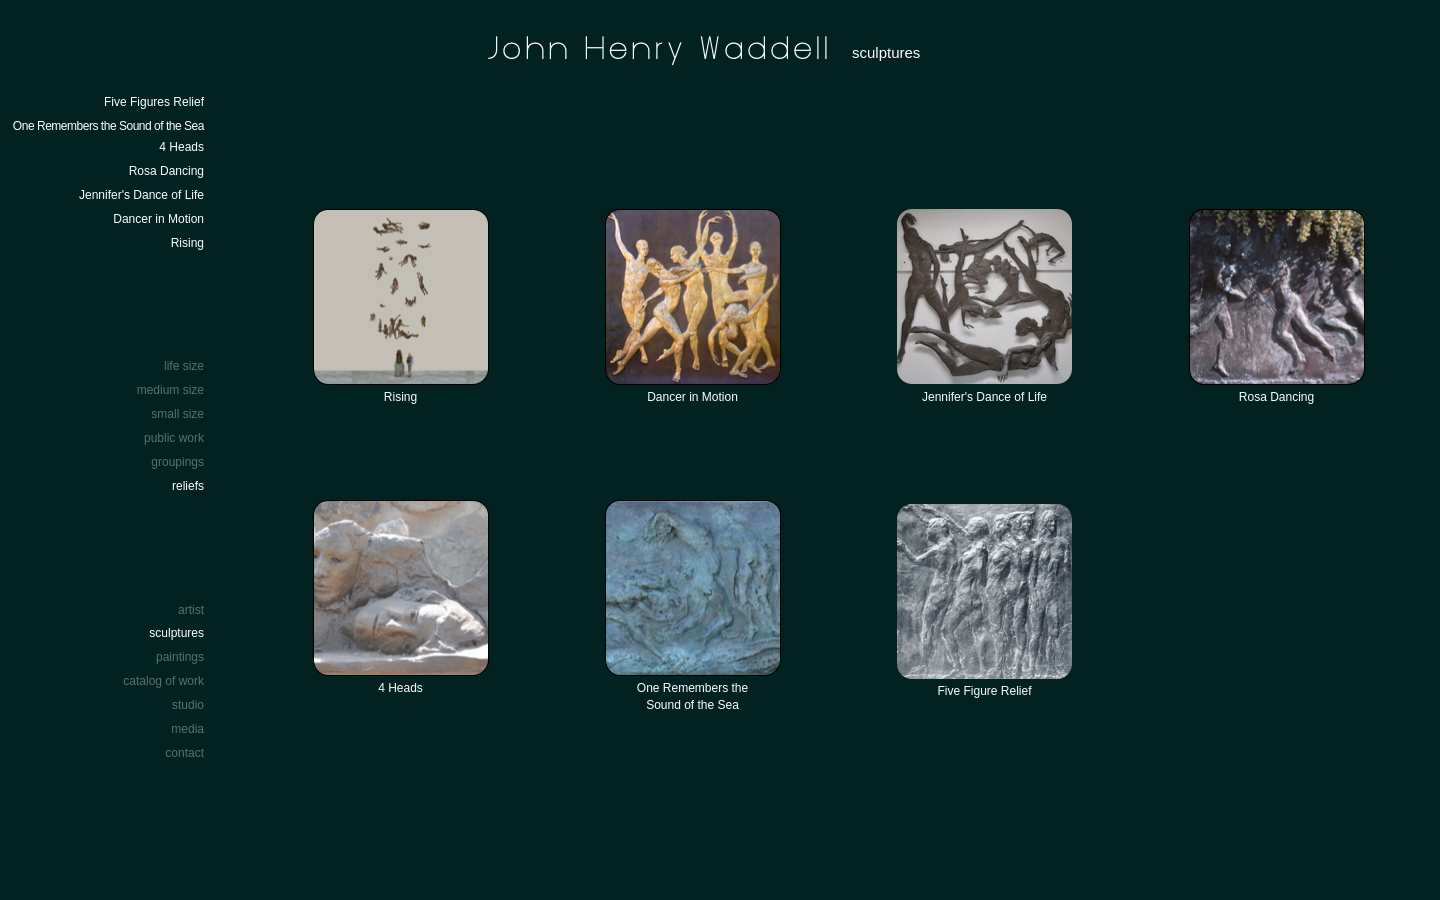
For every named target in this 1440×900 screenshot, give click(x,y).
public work (174, 438)
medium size (170, 390)
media (187, 729)
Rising (187, 243)
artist (191, 610)
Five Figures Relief (154, 102)
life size (184, 366)
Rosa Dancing (166, 171)
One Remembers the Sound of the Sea (108, 126)
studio (188, 705)
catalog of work (163, 681)
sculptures (176, 633)
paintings (180, 657)
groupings (177, 462)
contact (184, 753)
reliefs (188, 486)
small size (177, 414)
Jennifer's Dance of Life (141, 195)
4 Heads (181, 147)
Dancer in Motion (158, 219)
